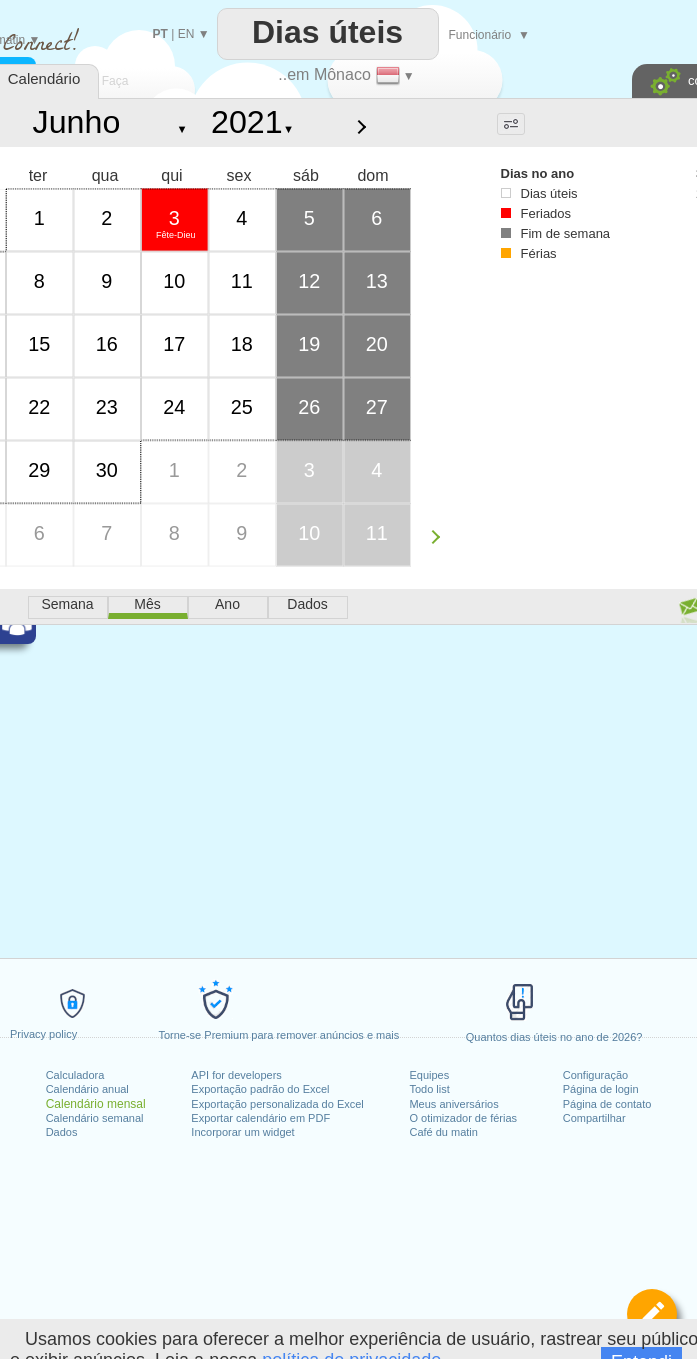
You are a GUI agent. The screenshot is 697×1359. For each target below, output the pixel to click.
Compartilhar (594, 1118)
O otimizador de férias (463, 1118)
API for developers (236, 1075)
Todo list (429, 1089)
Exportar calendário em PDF (260, 1118)
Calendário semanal (95, 1118)
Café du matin (443, 1132)
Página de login (601, 1089)
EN (186, 34)
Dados (62, 1132)
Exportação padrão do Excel (260, 1089)
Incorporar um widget (242, 1132)
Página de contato (607, 1104)
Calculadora (75, 1075)
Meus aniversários (453, 1104)
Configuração (595, 1075)
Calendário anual (87, 1089)
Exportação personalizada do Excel (277, 1104)
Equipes (429, 1075)
